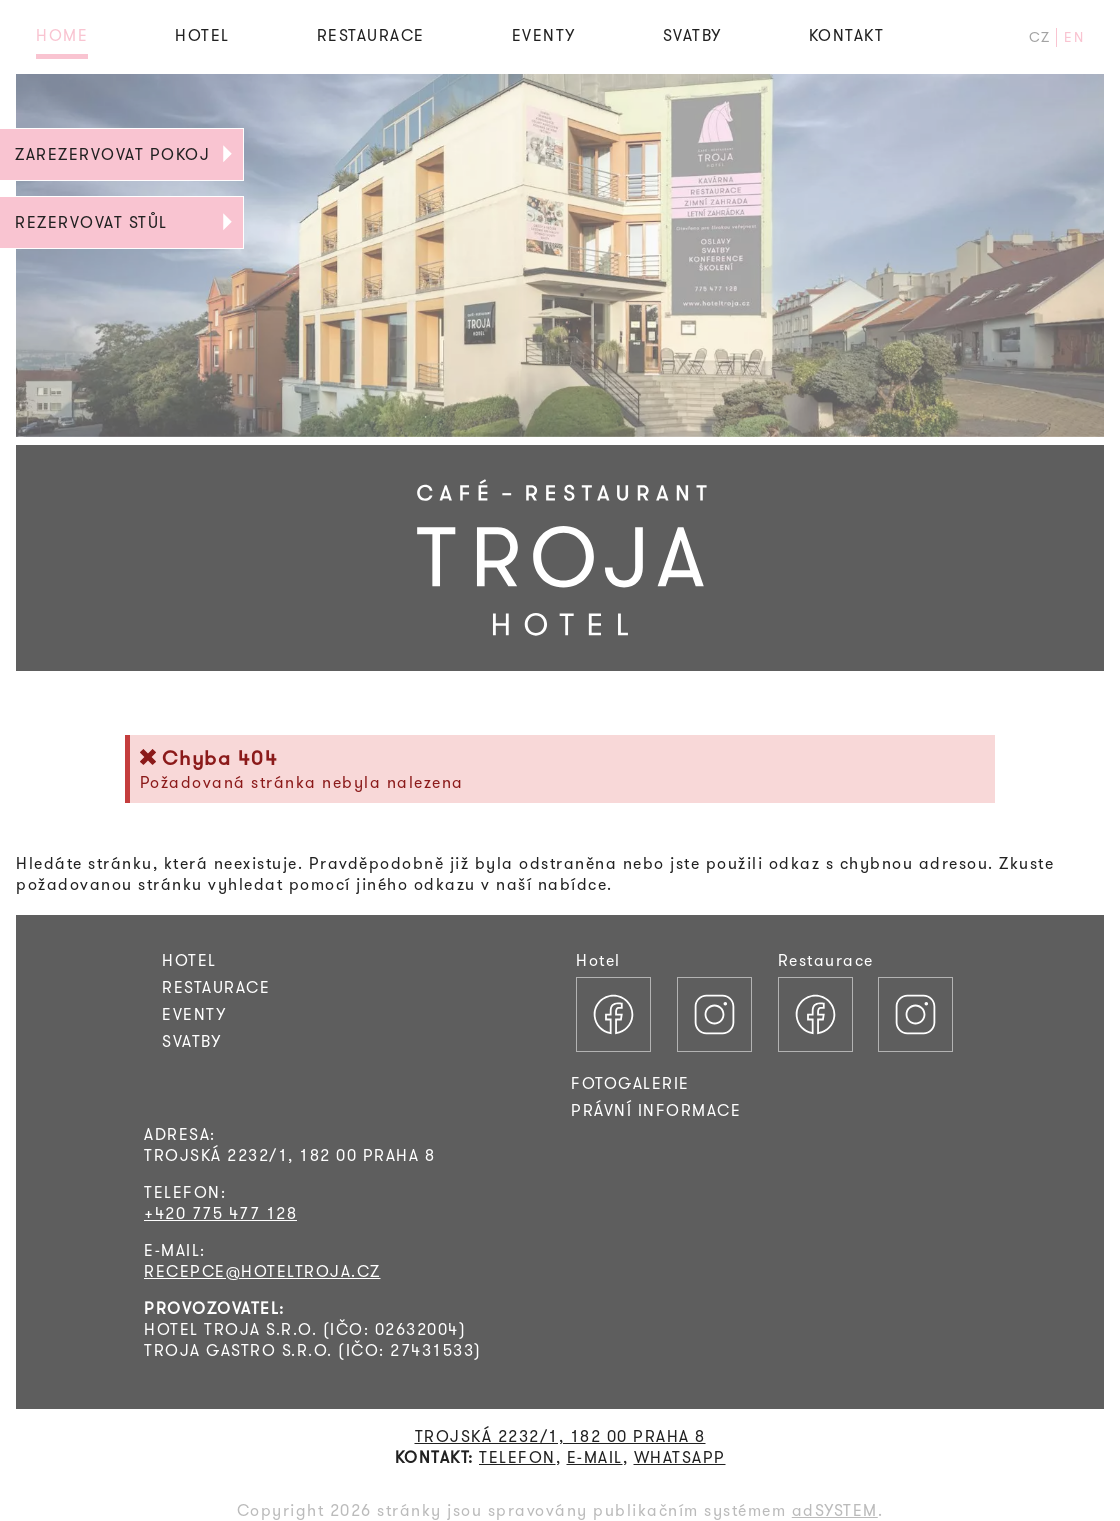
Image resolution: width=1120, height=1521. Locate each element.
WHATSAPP (680, 1457)
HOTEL (202, 35)
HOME (62, 35)
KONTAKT (847, 35)
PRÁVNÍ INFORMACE (656, 1110)
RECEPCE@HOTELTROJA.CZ (262, 1271)
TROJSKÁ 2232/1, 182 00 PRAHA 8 (560, 1436)
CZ (1040, 37)
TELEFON (517, 1457)
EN (1074, 37)
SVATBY (692, 35)
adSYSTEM (835, 1510)
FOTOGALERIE (630, 1083)
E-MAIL (595, 1457)
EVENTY (544, 35)
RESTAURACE (371, 35)
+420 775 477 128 (220, 1213)
